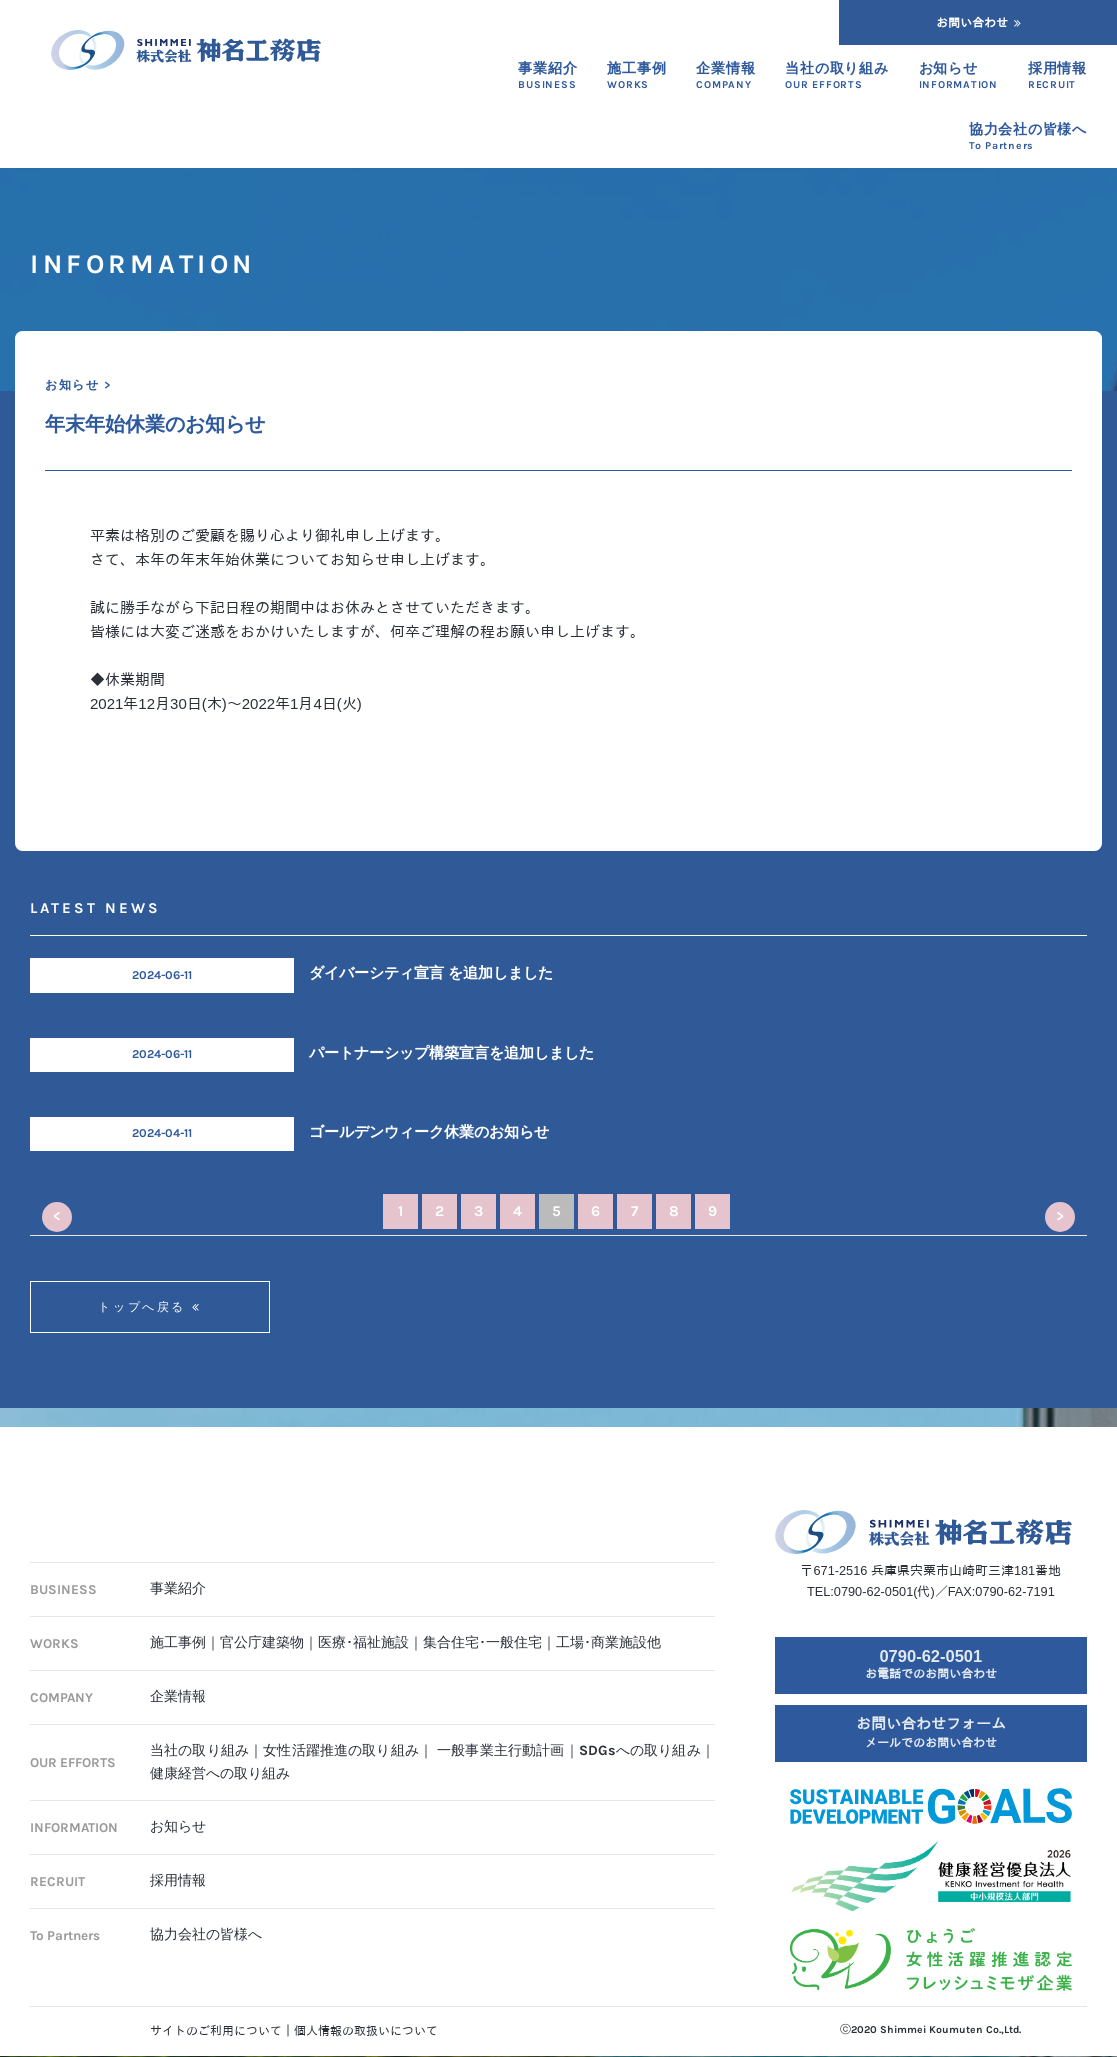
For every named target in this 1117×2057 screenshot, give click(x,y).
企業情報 (178, 1680)
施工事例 (178, 1626)
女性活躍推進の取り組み (341, 1733)
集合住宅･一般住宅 (482, 1626)
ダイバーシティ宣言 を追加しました (431, 973)
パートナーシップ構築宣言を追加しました (451, 1053)
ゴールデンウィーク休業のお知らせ (429, 1132)
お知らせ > (78, 385)
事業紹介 (178, 1572)
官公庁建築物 (262, 1626)
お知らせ (178, 1810)
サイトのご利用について (216, 2032)
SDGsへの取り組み (640, 1733)
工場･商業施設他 (608, 1626)
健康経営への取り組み (220, 1756)
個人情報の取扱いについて (366, 2032)
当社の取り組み (199, 1733)
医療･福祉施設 (363, 1626)
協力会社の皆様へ (206, 1918)
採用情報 (178, 1864)
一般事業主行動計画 (500, 1733)
